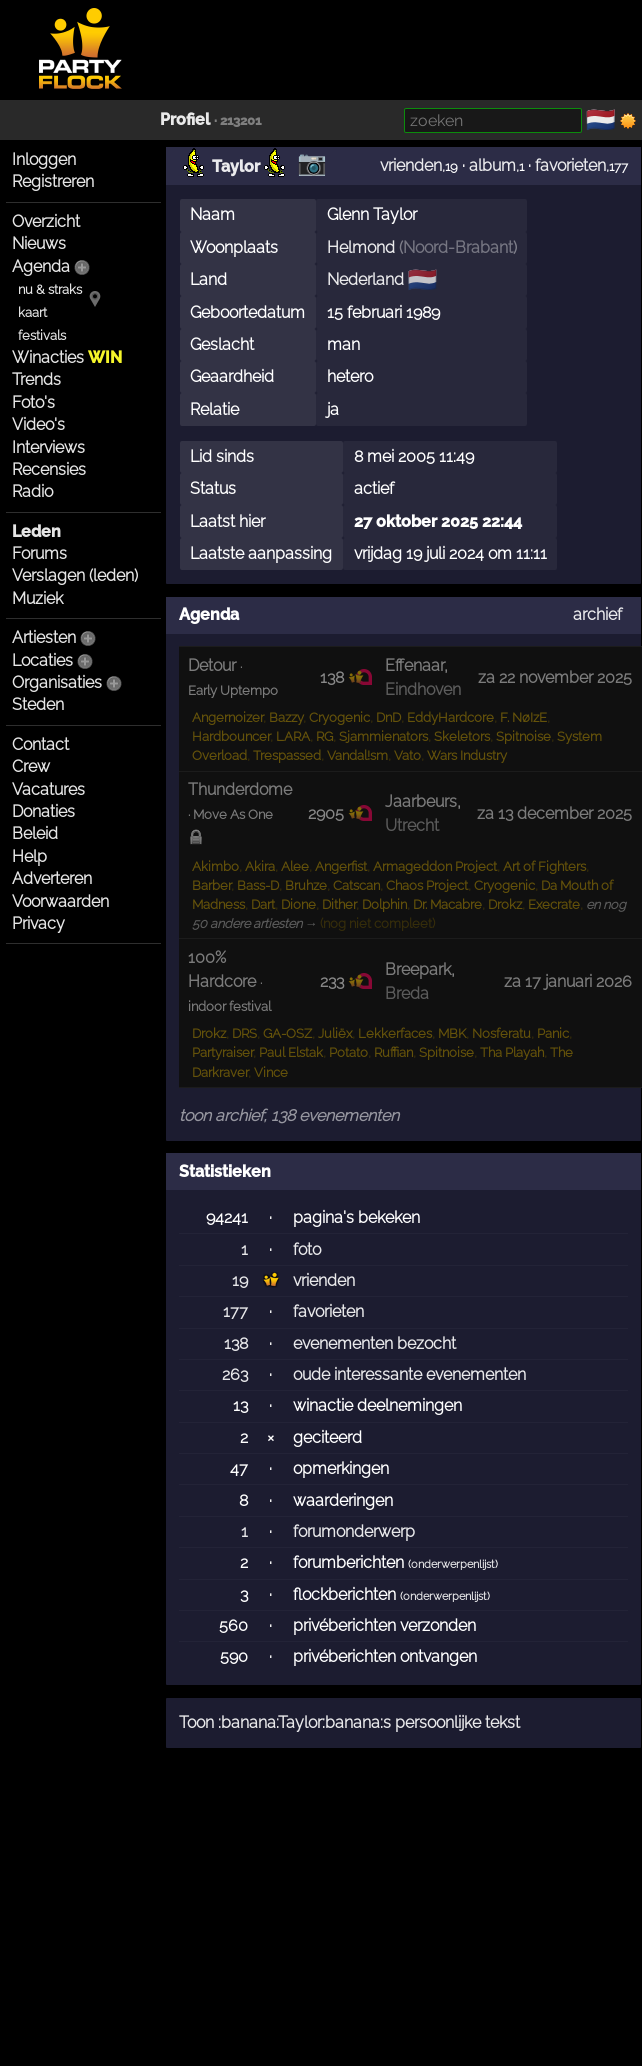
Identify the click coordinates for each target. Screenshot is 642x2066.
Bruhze (306, 885)
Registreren (53, 181)
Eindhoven (423, 689)
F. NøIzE (523, 717)
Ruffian (393, 1052)
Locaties (42, 660)
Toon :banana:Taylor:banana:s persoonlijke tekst (349, 1722)
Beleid (35, 833)
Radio (32, 491)
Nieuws (39, 243)
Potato (348, 1052)
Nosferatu (501, 1033)
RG (324, 736)
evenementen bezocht (374, 1343)
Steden (38, 704)
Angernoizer (227, 717)
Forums (39, 553)
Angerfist (341, 866)
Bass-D (258, 885)
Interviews (48, 447)
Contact (40, 744)
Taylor (236, 166)
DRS (244, 1033)
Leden (36, 531)
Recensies (49, 469)
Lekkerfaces (395, 1033)
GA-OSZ (287, 1033)
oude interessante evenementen (409, 1374)
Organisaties (57, 682)
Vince (271, 1072)
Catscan (356, 885)
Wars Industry (467, 755)
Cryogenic (339, 717)
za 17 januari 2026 (568, 981)
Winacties (67, 357)
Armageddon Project (435, 866)
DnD (388, 717)
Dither (339, 904)
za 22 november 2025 (555, 677)
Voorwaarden (60, 901)
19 (240, 1280)
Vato (407, 755)
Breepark (418, 969)
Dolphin (384, 904)
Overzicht (46, 221)
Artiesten (44, 637)
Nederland (365, 279)
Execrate (554, 904)
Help (29, 856)
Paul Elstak (291, 1052)
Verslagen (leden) (75, 575)
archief (597, 614)
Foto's (33, 402)
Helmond (361, 247)
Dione (298, 904)
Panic (553, 1033)
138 (236, 1343)
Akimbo (215, 866)
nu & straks (50, 289)
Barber (211, 885)
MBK (452, 1033)
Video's (38, 424)
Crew (31, 766)
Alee (295, 866)
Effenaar (414, 665)
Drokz (505, 904)
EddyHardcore (450, 717)
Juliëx (335, 1033)
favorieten (570, 165)
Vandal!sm (357, 755)
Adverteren (52, 878)
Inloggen (44, 159)
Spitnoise (523, 736)
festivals (42, 335)
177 (235, 1311)
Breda (407, 993)
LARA (293, 736)
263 (235, 1374)
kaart (32, 312)
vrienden (411, 165)
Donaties (43, 811)
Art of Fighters (544, 866)
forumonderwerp (354, 1531)
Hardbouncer (231, 736)
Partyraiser (222, 1052)
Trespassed (287, 755)
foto (307, 1249)
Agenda (41, 266)
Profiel (185, 119)
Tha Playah (512, 1052)
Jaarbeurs (421, 801)
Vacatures (48, 789)
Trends (36, 379)
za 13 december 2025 (554, 813)
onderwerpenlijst (453, 1564)
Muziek (37, 598)
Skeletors (462, 736)
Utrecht (412, 825)
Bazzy (286, 717)
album (492, 165)
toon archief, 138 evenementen (289, 1115)
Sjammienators (383, 736)
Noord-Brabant (458, 247)
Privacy (38, 923)
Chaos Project (427, 885)
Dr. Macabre (447, 904)
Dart (263, 904)
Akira (260, 866)
